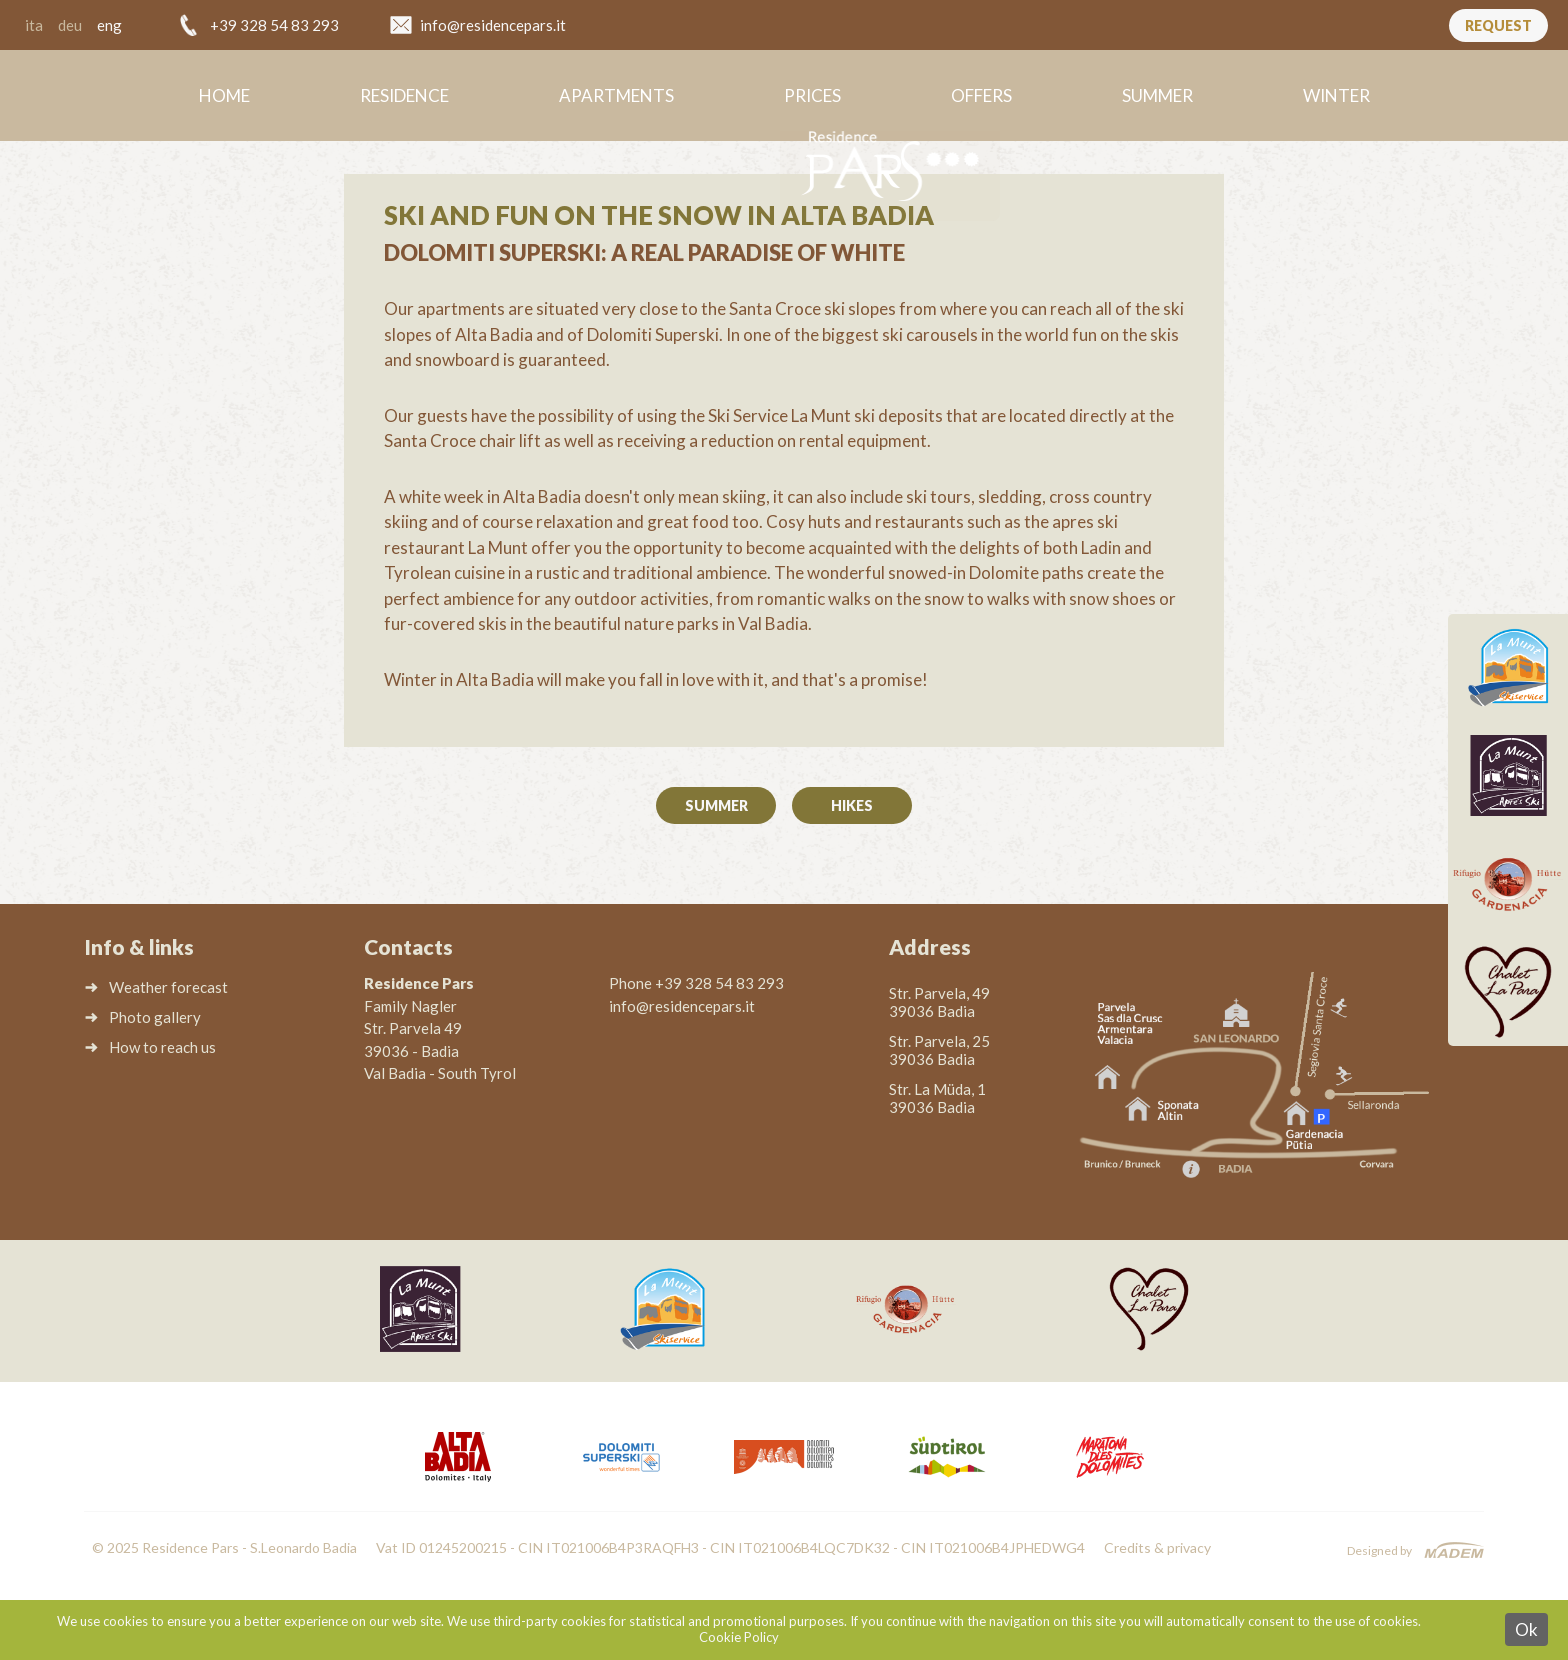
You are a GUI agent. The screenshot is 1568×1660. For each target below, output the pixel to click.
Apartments (616, 95)
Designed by (1379, 1550)
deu (70, 25)
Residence (404, 95)
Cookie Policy (739, 1637)
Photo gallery (155, 1017)
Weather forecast (168, 987)
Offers (981, 95)
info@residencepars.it (493, 25)
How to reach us (162, 1047)
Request (1498, 25)
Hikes (852, 805)
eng (109, 25)
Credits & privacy (1157, 1547)
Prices (812, 95)
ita (34, 25)
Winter (1336, 95)
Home (224, 95)
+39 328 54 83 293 (274, 25)
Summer (1157, 95)
